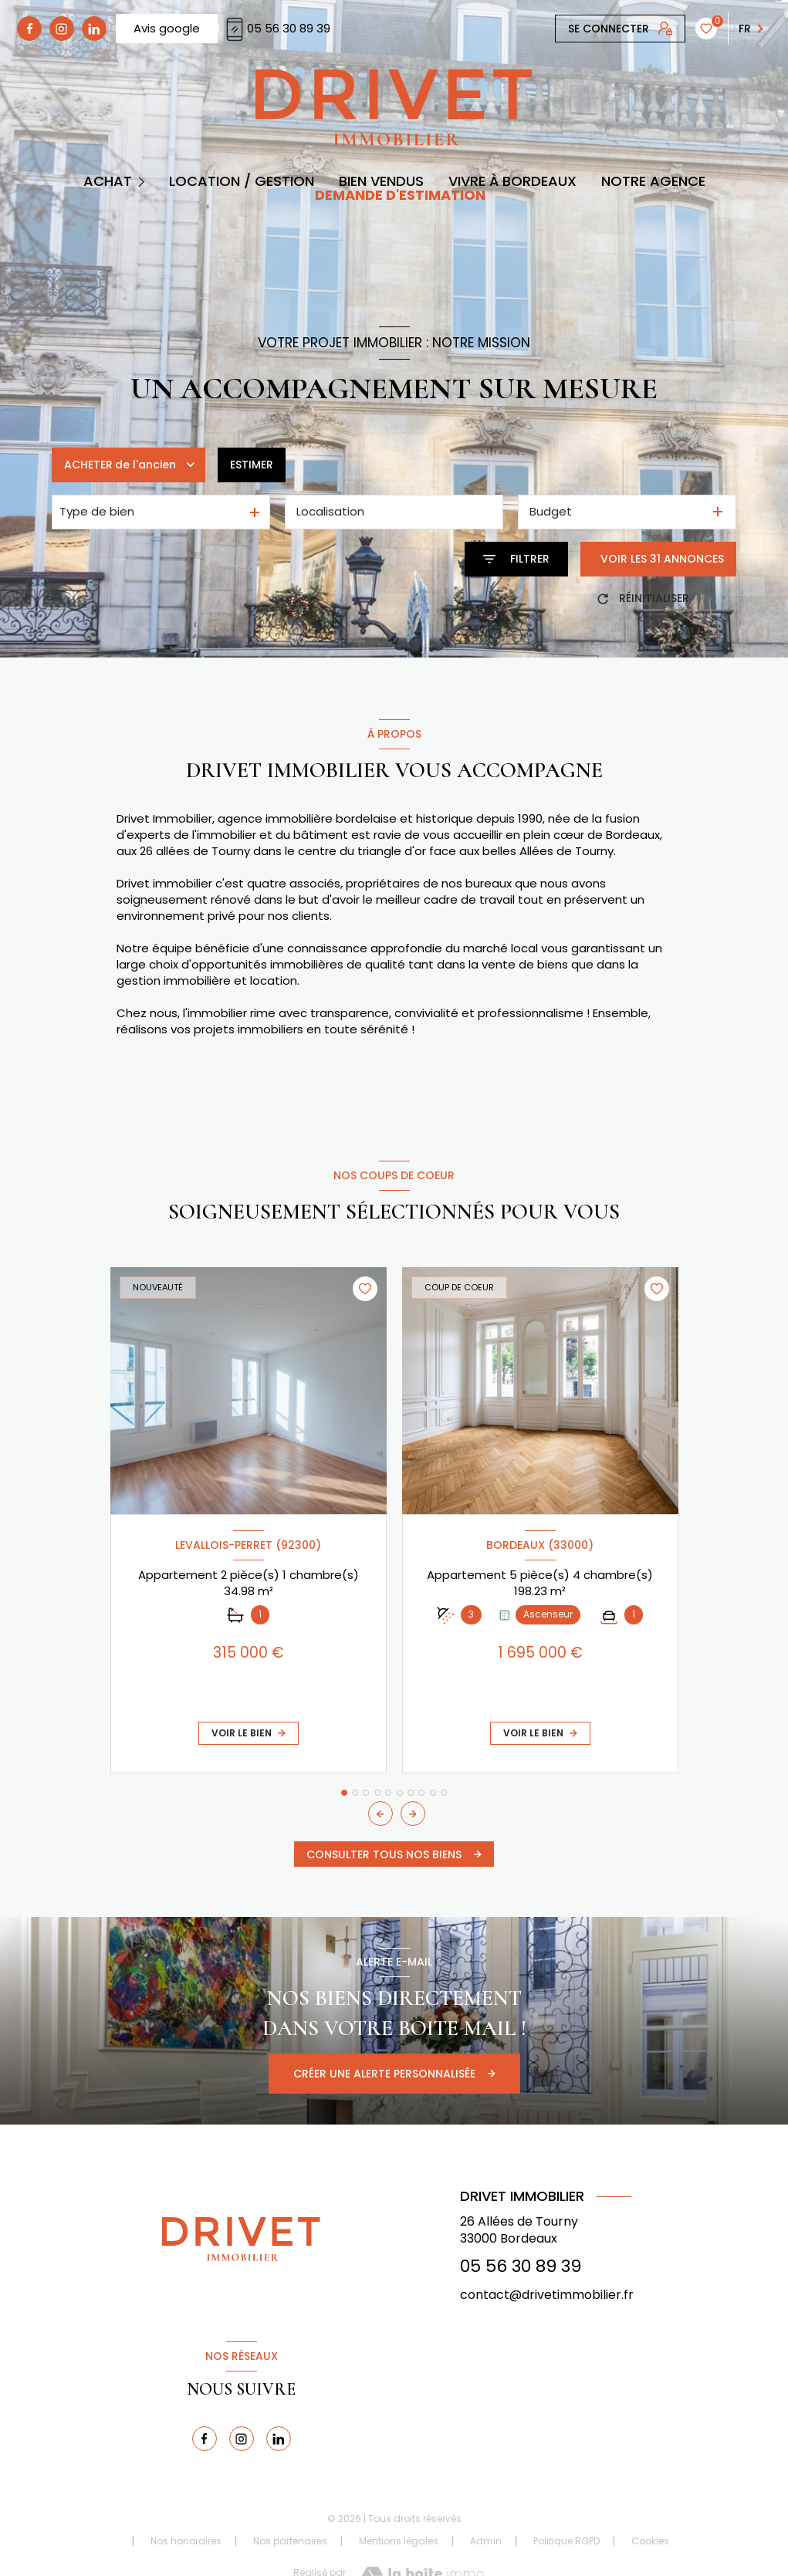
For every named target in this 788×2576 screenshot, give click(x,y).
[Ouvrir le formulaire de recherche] (516, 559)
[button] (413, 1813)
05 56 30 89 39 (276, 28)
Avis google (167, 28)
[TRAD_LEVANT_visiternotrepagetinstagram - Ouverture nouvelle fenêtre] (61, 28)
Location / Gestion (241, 181)
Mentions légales (398, 2540)
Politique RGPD (566, 2540)
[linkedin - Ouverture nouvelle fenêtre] (94, 28)
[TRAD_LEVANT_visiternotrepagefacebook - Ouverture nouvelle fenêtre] (29, 28)
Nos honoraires (186, 2540)
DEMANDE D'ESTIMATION (400, 195)
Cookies (650, 2541)
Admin (486, 2540)
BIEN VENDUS (381, 181)
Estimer (251, 464)
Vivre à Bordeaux (512, 181)
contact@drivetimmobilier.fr (547, 2295)
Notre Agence (653, 181)
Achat (107, 181)
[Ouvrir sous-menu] (143, 181)
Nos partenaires (290, 2540)
